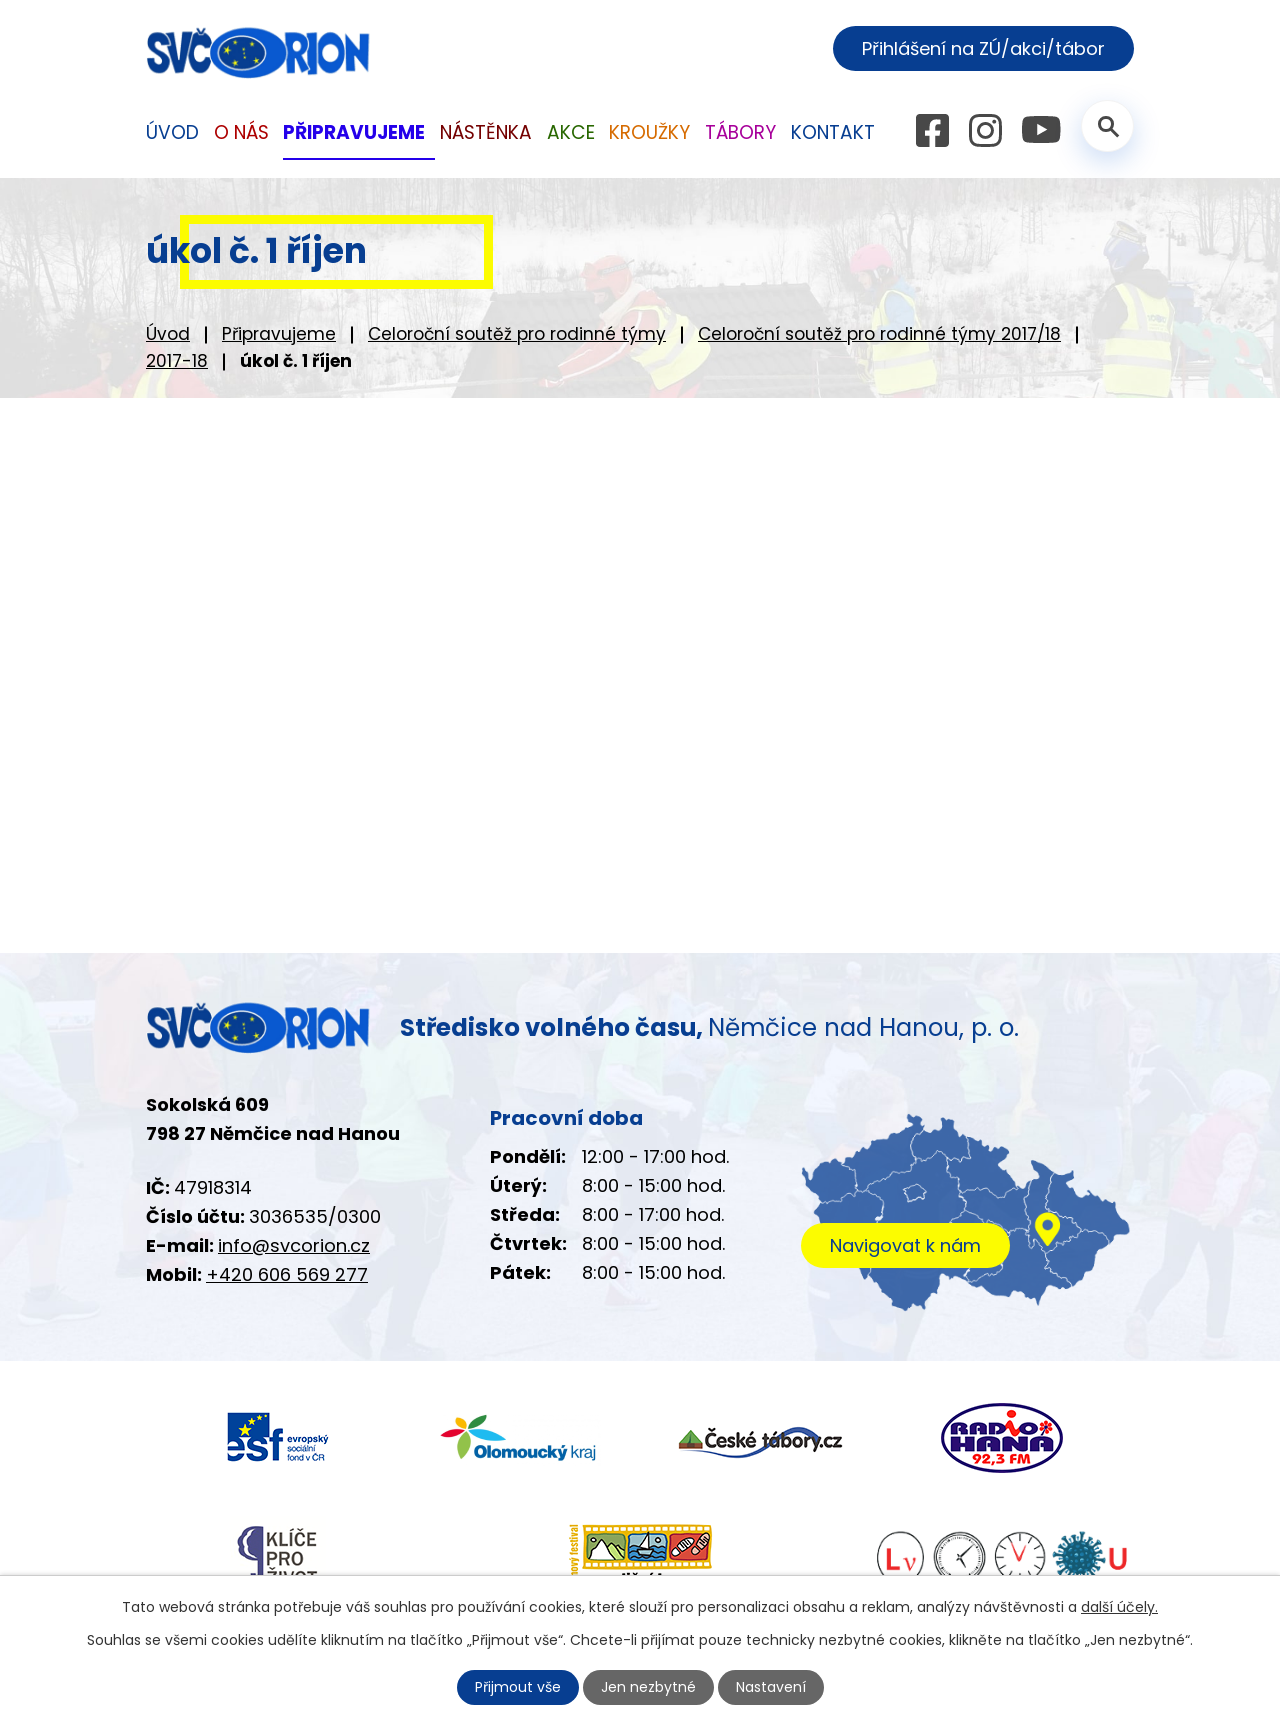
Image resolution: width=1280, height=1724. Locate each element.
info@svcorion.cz (294, 1245)
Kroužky (649, 132)
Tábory (740, 132)
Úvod (168, 334)
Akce (571, 132)
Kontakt (833, 132)
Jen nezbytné (648, 1687)
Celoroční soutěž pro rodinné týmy (517, 334)
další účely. (1119, 1607)
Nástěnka (486, 132)
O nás (241, 132)
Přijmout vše (518, 1687)
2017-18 (177, 361)
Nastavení (771, 1687)
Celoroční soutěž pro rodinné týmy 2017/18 (879, 334)
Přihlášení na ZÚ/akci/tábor (983, 48)
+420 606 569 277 (287, 1274)
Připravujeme (279, 334)
